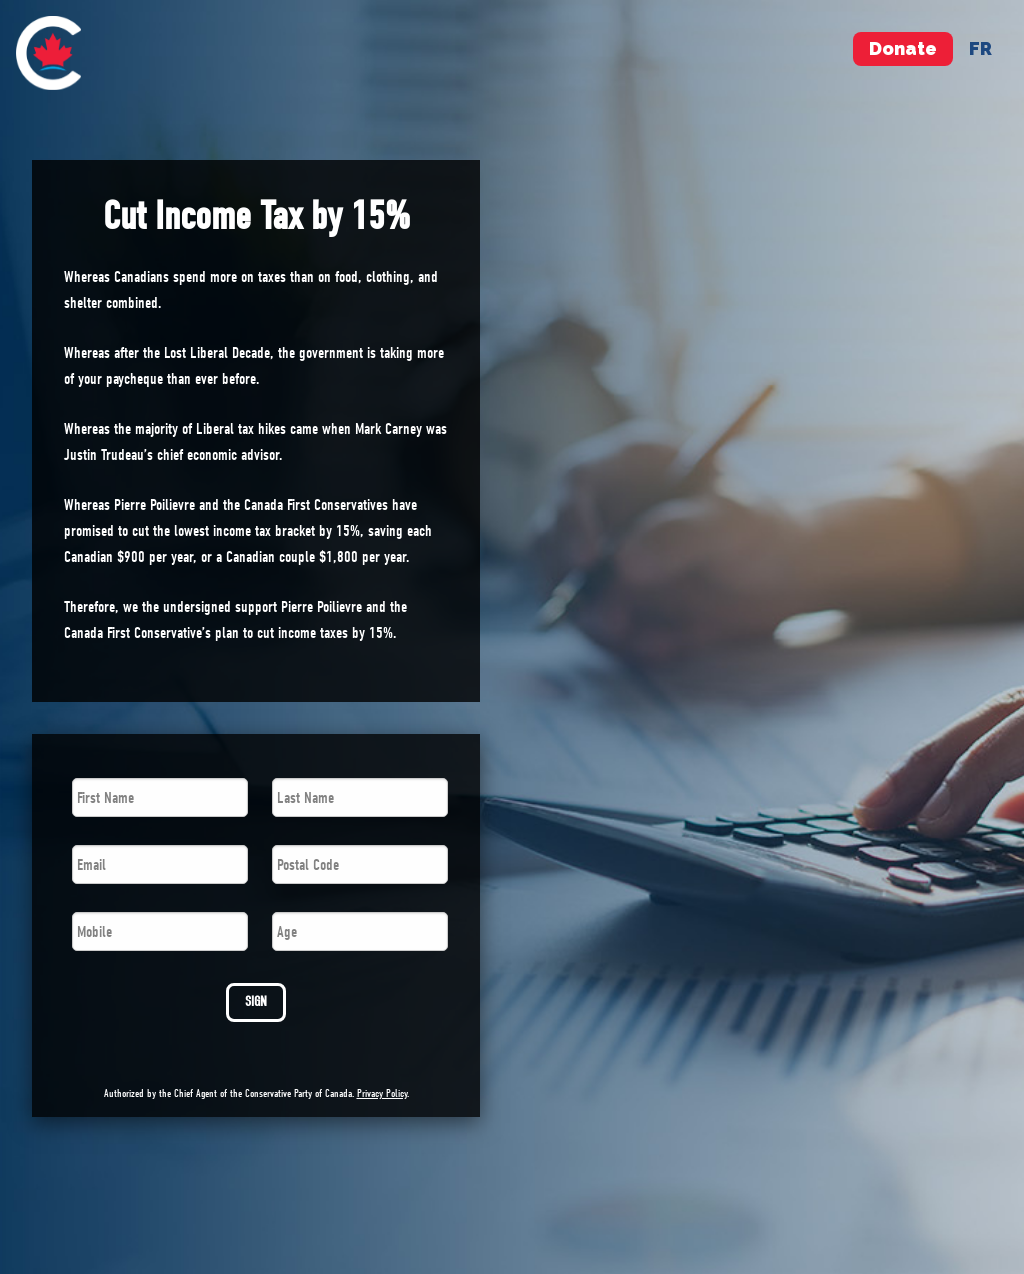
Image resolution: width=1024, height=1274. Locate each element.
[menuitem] (48, 53)
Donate (903, 48)
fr (980, 48)
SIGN (256, 1001)
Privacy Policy (382, 1093)
